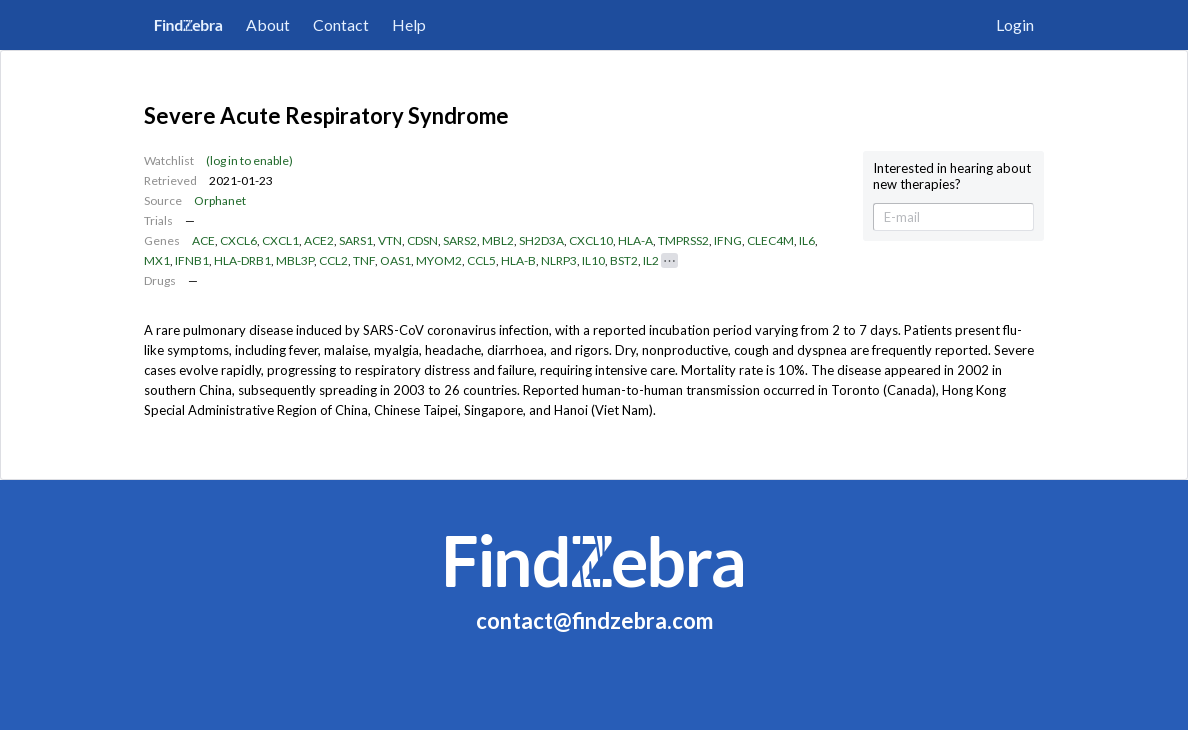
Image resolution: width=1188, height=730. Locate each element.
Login (1015, 24)
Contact (341, 24)
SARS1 (356, 240)
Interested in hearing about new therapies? (952, 176)
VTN (390, 240)
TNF (364, 260)
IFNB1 (192, 260)
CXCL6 (238, 240)
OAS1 (395, 260)
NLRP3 (559, 260)
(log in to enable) (249, 160)
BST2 (624, 260)
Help (409, 24)
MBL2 (498, 240)
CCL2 (333, 260)
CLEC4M (770, 240)
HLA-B (518, 260)
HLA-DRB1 (242, 260)
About (268, 24)
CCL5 (481, 260)
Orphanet (220, 200)
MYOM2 (439, 260)
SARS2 (460, 240)
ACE (203, 240)
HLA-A (635, 240)
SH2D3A (541, 240)
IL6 (807, 240)
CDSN (422, 240)
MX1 (157, 260)
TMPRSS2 (683, 240)
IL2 (651, 260)
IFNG (728, 240)
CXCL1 (280, 240)
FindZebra (188, 24)
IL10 (593, 260)
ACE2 (319, 240)
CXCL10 (591, 240)
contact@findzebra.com (594, 620)
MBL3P (295, 260)
